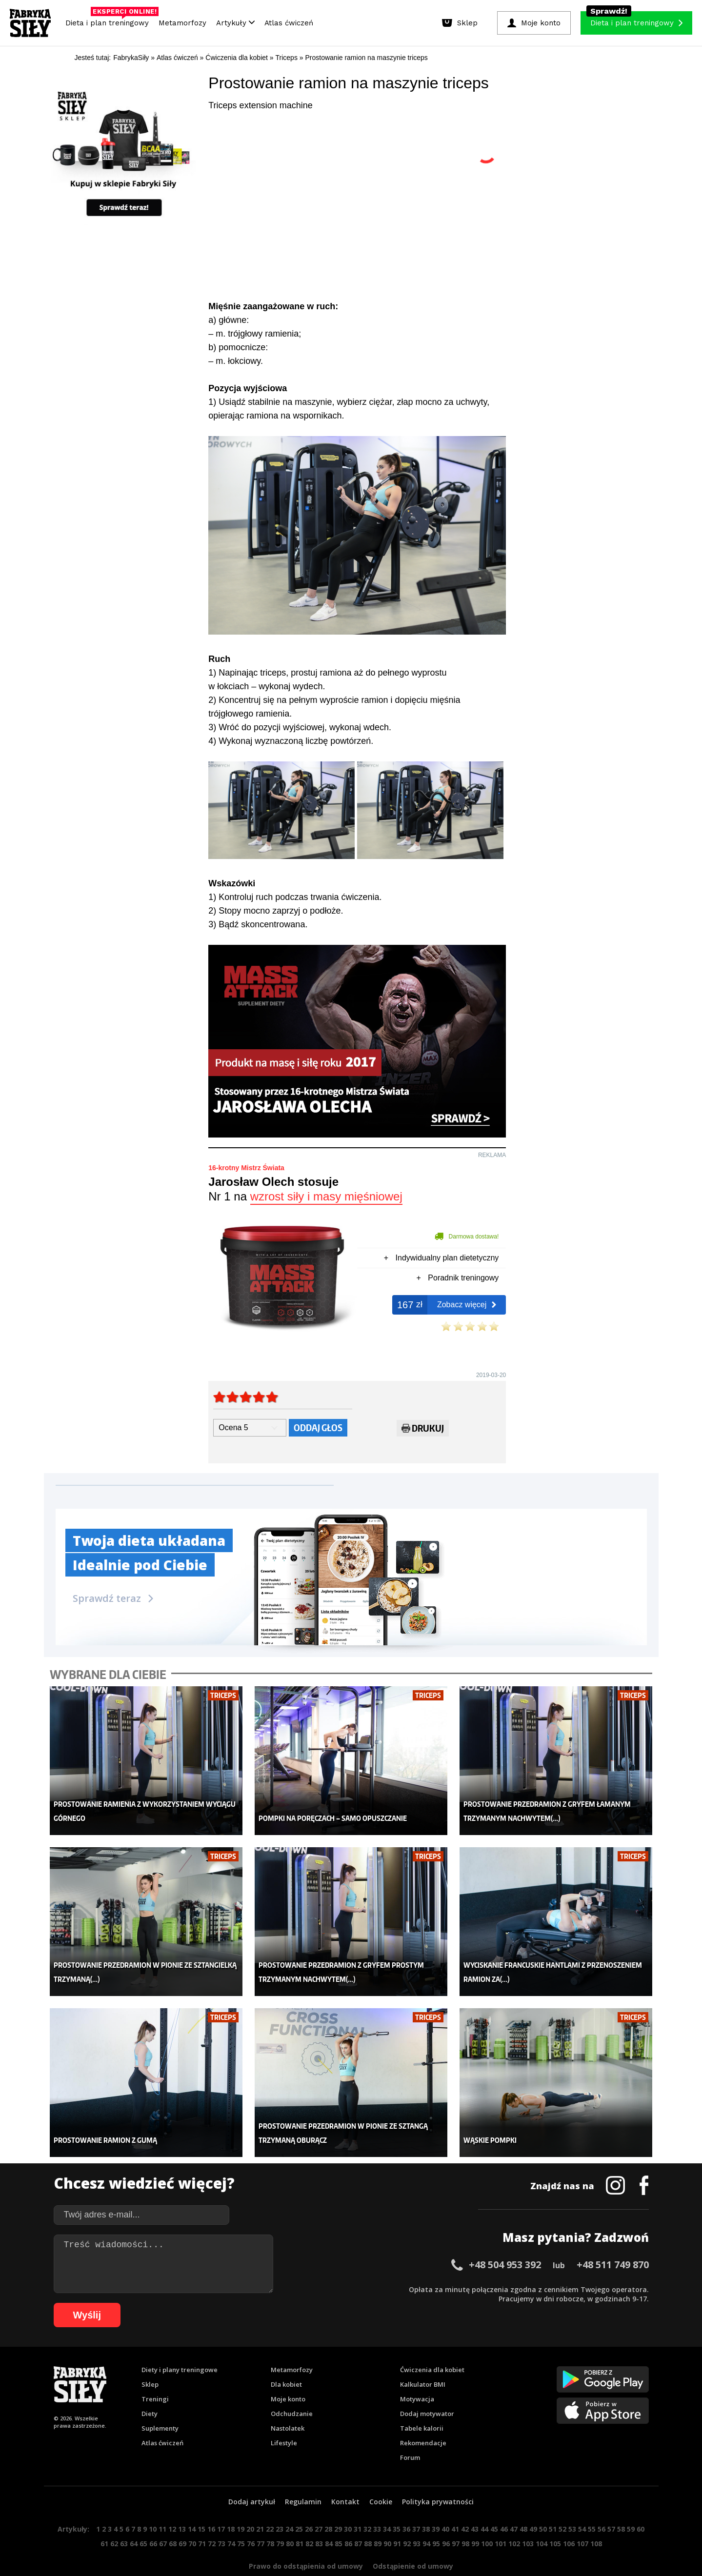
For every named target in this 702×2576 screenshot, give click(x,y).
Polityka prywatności (438, 2477)
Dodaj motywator (427, 2389)
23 (279, 2504)
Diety (149, 2389)
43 (475, 2504)
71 (202, 2519)
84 (329, 2519)
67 (163, 2519)
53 (572, 2504)
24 (289, 2504)
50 (543, 2504)
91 (397, 2519)
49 (533, 2504)
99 (475, 2519)
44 (484, 2504)
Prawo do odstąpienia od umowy (306, 2541)
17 (221, 2504)
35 (397, 2504)
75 (241, 2519)
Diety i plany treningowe (179, 2345)
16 (211, 2504)
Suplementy (160, 2403)
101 (500, 2519)
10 (153, 2504)
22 (270, 2504)
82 (309, 2519)
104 (541, 2519)
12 (172, 2504)
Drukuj (422, 1429)
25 (299, 2504)
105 (555, 2519)
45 (494, 2504)
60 (640, 2504)
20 (250, 2504)
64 (134, 2519)
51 (553, 2504)
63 (124, 2519)
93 (417, 2519)
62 (114, 2519)
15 (201, 2504)
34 (387, 2504)
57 (611, 2504)
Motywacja (417, 2374)
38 (426, 2504)
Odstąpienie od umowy (413, 2541)
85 (338, 2519)
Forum (410, 2433)
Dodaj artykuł (251, 2477)
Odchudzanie (292, 2389)
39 (436, 2504)
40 (445, 2504)
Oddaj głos (318, 1427)
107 (582, 2519)
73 (221, 2519)
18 (231, 2504)
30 (348, 2504)
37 (416, 2504)
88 (368, 2519)
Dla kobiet (286, 2360)
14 (192, 2504)
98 (465, 2519)
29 (338, 2504)
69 (182, 2519)
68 (173, 2519)
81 (299, 2519)
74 (231, 2519)
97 (456, 2519)
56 (601, 2504)
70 (192, 2519)
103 (528, 2519)
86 (348, 2519)
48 (523, 2504)
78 (270, 2519)
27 (318, 2504)
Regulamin (303, 2477)
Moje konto (288, 2374)
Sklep (150, 2360)
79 (280, 2519)
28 (328, 2504)
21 (260, 2504)
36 (406, 2504)
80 (290, 2519)
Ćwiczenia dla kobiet (432, 2345)
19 (240, 2504)
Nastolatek (287, 2403)
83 (319, 2519)
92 (407, 2519)
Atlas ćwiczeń (288, 23)
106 (569, 2519)
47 (514, 2504)
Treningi (155, 2374)
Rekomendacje (423, 2418)
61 (104, 2519)
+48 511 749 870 (613, 2240)
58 (621, 2504)
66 (153, 2519)
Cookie (380, 2477)
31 (357, 2504)
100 (487, 2519)
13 (182, 2504)
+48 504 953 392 (505, 2240)
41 (455, 2504)
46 (504, 2504)
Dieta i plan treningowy (109, 20)
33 (377, 2504)
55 (592, 2504)
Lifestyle (284, 2418)
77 (260, 2519)
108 (596, 2519)
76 (251, 2519)
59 (631, 2504)
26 (309, 2504)
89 (377, 2519)
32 (367, 2504)
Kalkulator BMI (422, 2360)
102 (514, 2519)
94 (426, 2519)
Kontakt (345, 2477)
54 (582, 2504)
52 (562, 2504)
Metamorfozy (182, 23)
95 (436, 2519)
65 (143, 2519)
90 (387, 2519)
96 (446, 2519)
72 (212, 2519)
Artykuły (235, 23)
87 (358, 2519)
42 (465, 2504)
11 (162, 2504)
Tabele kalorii (421, 2403)
